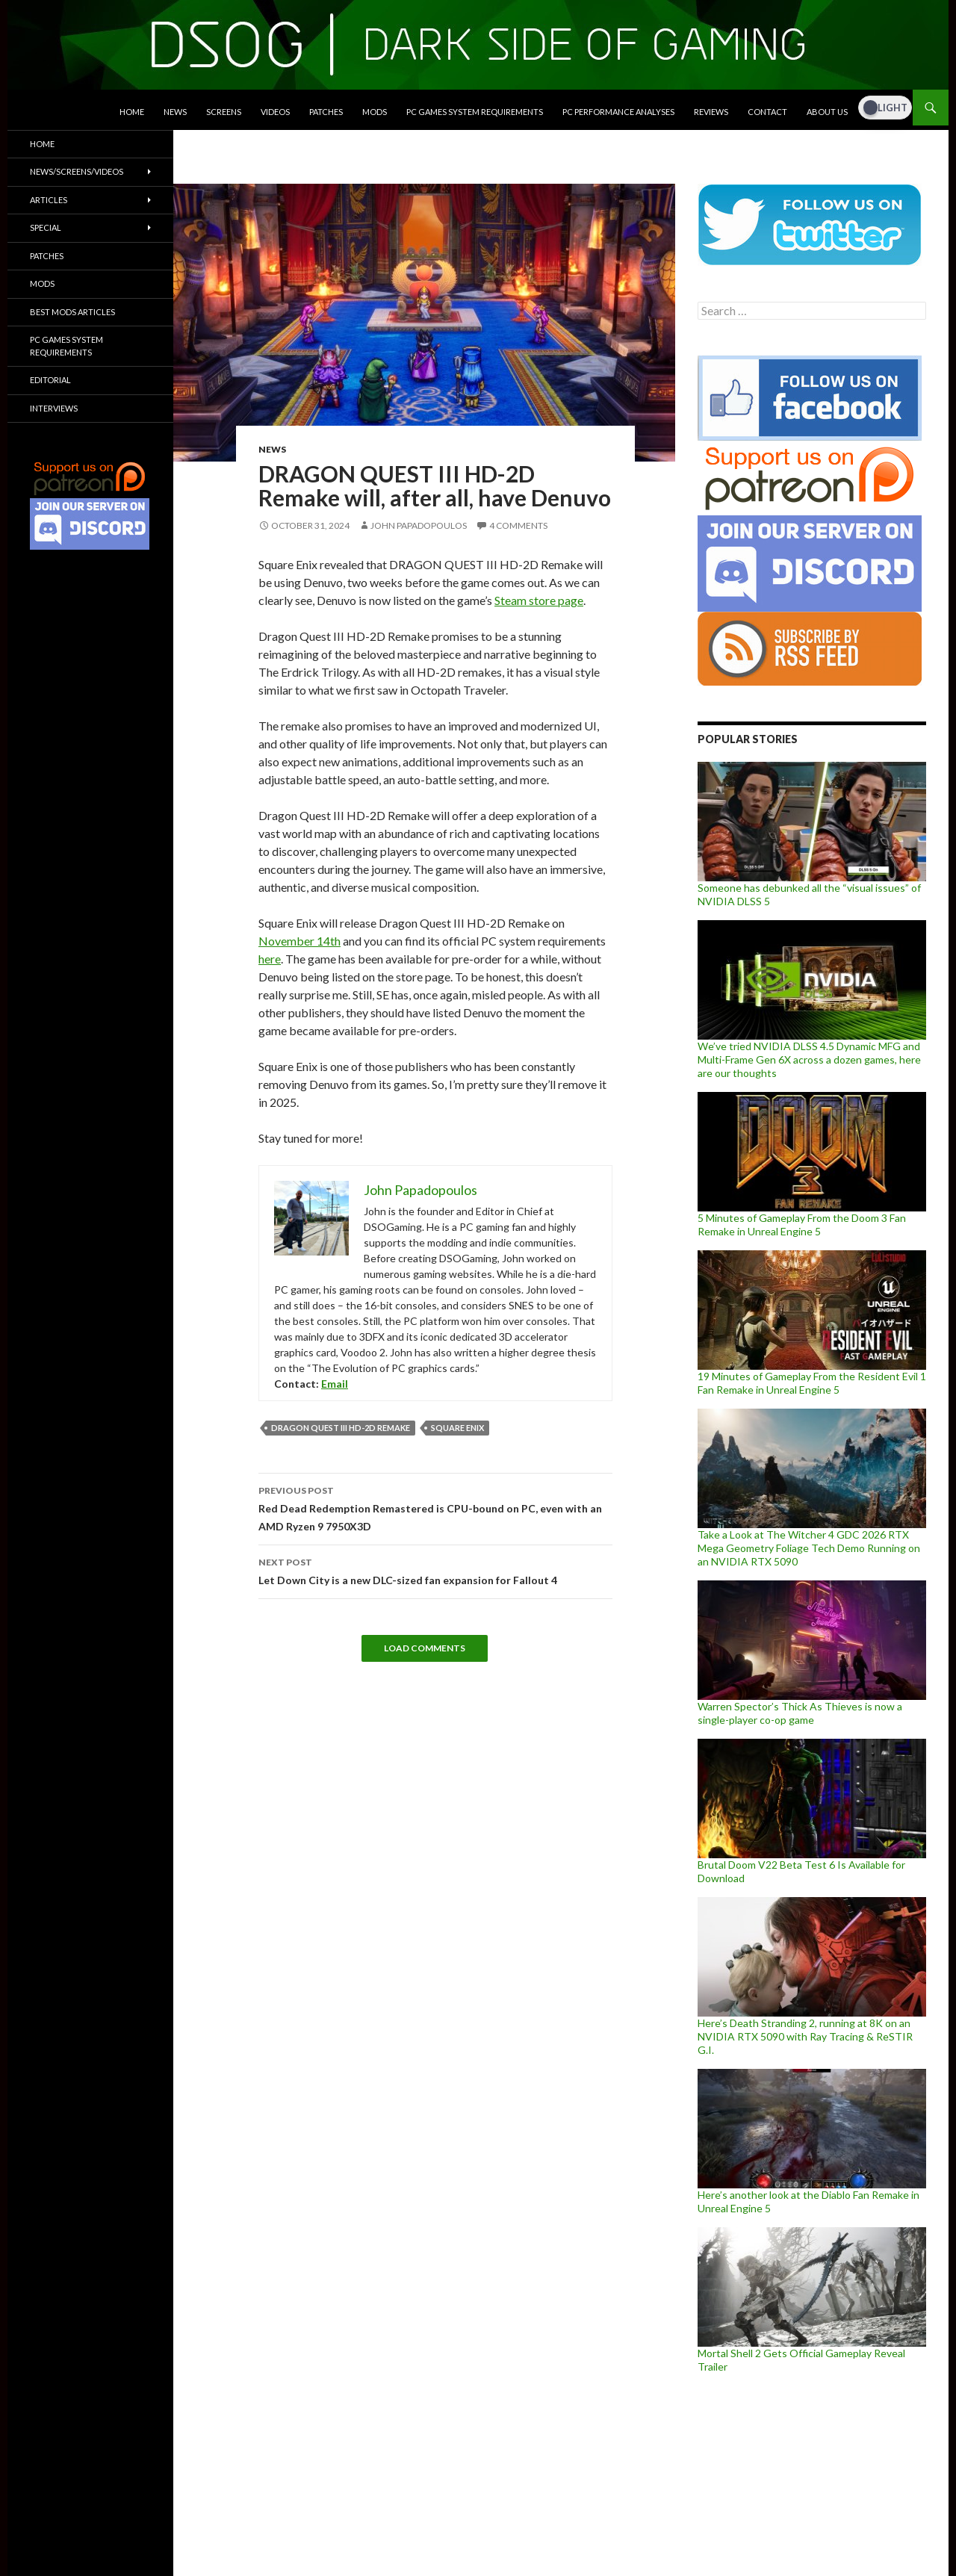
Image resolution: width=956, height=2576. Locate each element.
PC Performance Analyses (618, 112)
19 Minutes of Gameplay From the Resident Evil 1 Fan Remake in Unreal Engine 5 (812, 1383)
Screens (223, 112)
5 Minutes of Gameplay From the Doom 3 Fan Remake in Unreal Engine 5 (802, 1224)
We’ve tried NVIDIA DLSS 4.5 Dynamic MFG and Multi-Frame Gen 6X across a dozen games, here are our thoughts (809, 1059)
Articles (48, 200)
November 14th (299, 941)
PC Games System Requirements (474, 112)
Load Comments (424, 1648)
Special (45, 227)
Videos (275, 112)
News (175, 112)
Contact (767, 112)
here (269, 959)
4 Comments (518, 525)
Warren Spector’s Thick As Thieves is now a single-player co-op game (800, 1713)
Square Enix (457, 1428)
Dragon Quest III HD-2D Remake (340, 1428)
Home (132, 112)
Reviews (711, 112)
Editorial (50, 380)
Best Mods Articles (72, 312)
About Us (827, 112)
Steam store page (538, 600)
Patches (326, 112)
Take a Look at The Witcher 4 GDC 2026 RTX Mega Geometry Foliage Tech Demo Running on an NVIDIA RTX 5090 (809, 1548)
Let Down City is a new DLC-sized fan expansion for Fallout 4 (435, 1570)
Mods (374, 112)
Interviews (54, 408)
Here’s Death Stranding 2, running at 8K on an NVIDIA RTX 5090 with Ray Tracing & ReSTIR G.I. (805, 2036)
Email (334, 1383)
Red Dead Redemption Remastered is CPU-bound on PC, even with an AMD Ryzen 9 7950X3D (435, 1507)
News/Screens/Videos (76, 171)
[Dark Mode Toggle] (885, 108)
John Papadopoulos (418, 525)
